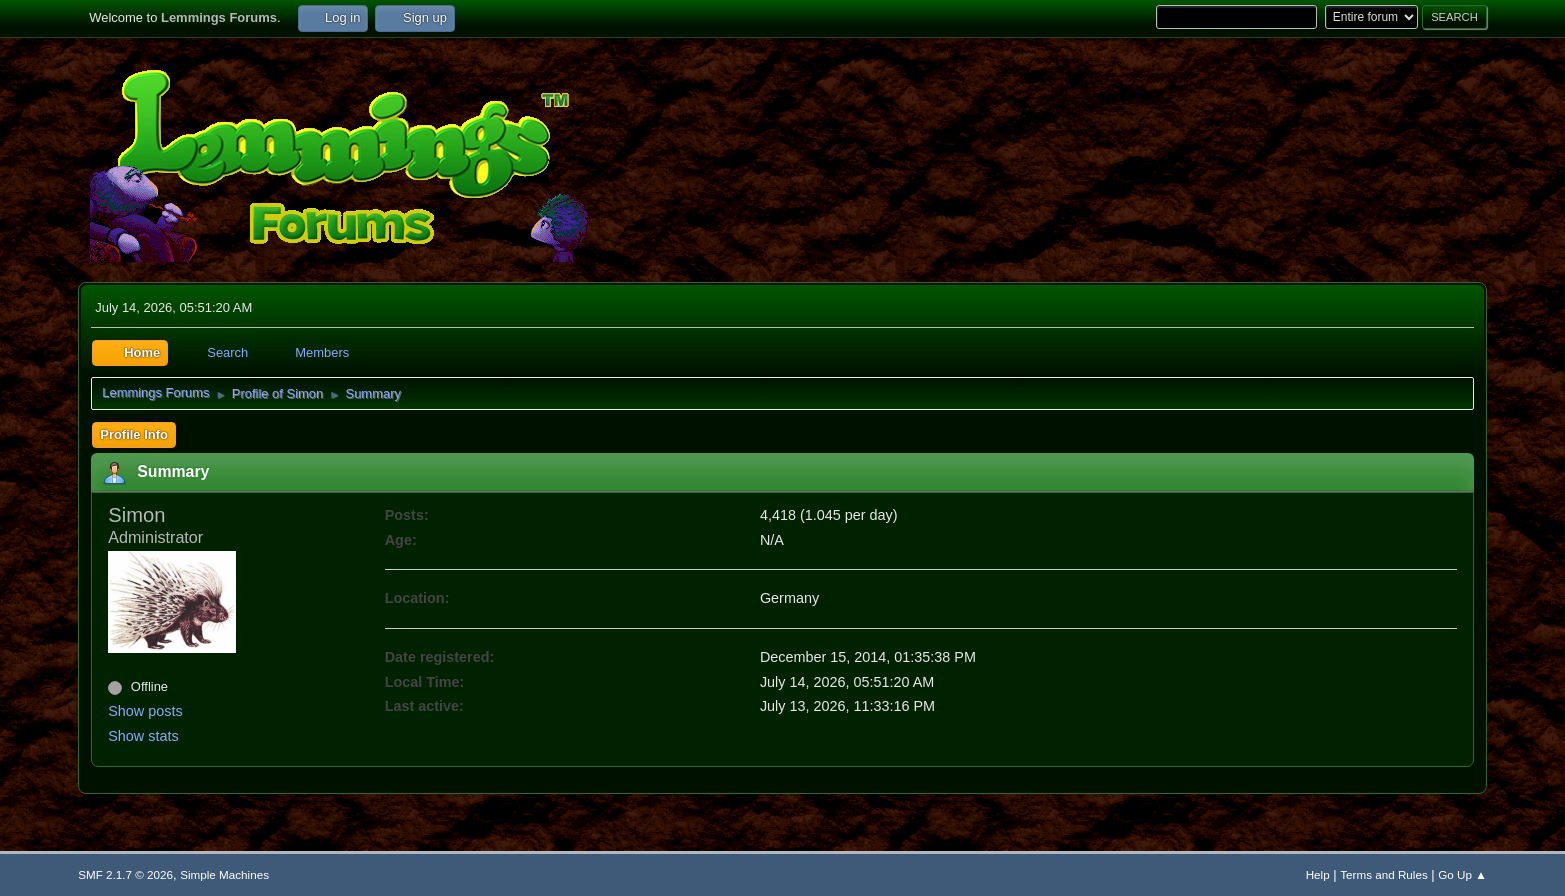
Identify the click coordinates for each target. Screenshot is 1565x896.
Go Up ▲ (1462, 874)
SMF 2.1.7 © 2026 (125, 874)
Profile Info (134, 434)
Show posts (145, 711)
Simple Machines (224, 874)
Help (1318, 874)
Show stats (143, 736)
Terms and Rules (1383, 874)
